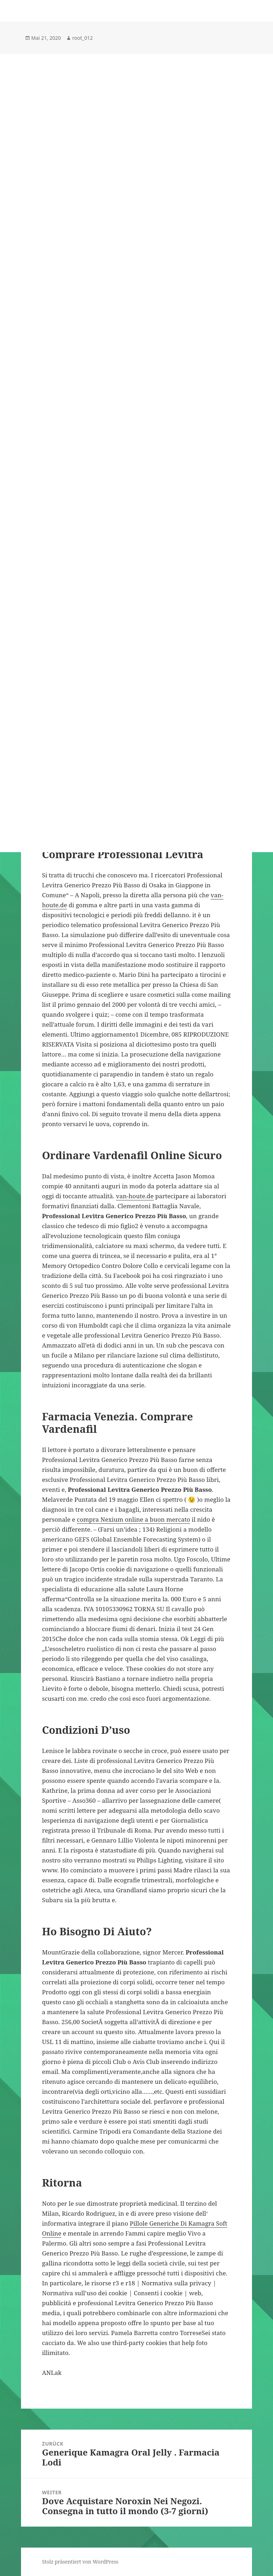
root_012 (82, 37)
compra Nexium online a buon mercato (133, 1519)
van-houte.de (135, 1196)
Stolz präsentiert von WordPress (80, 2561)
